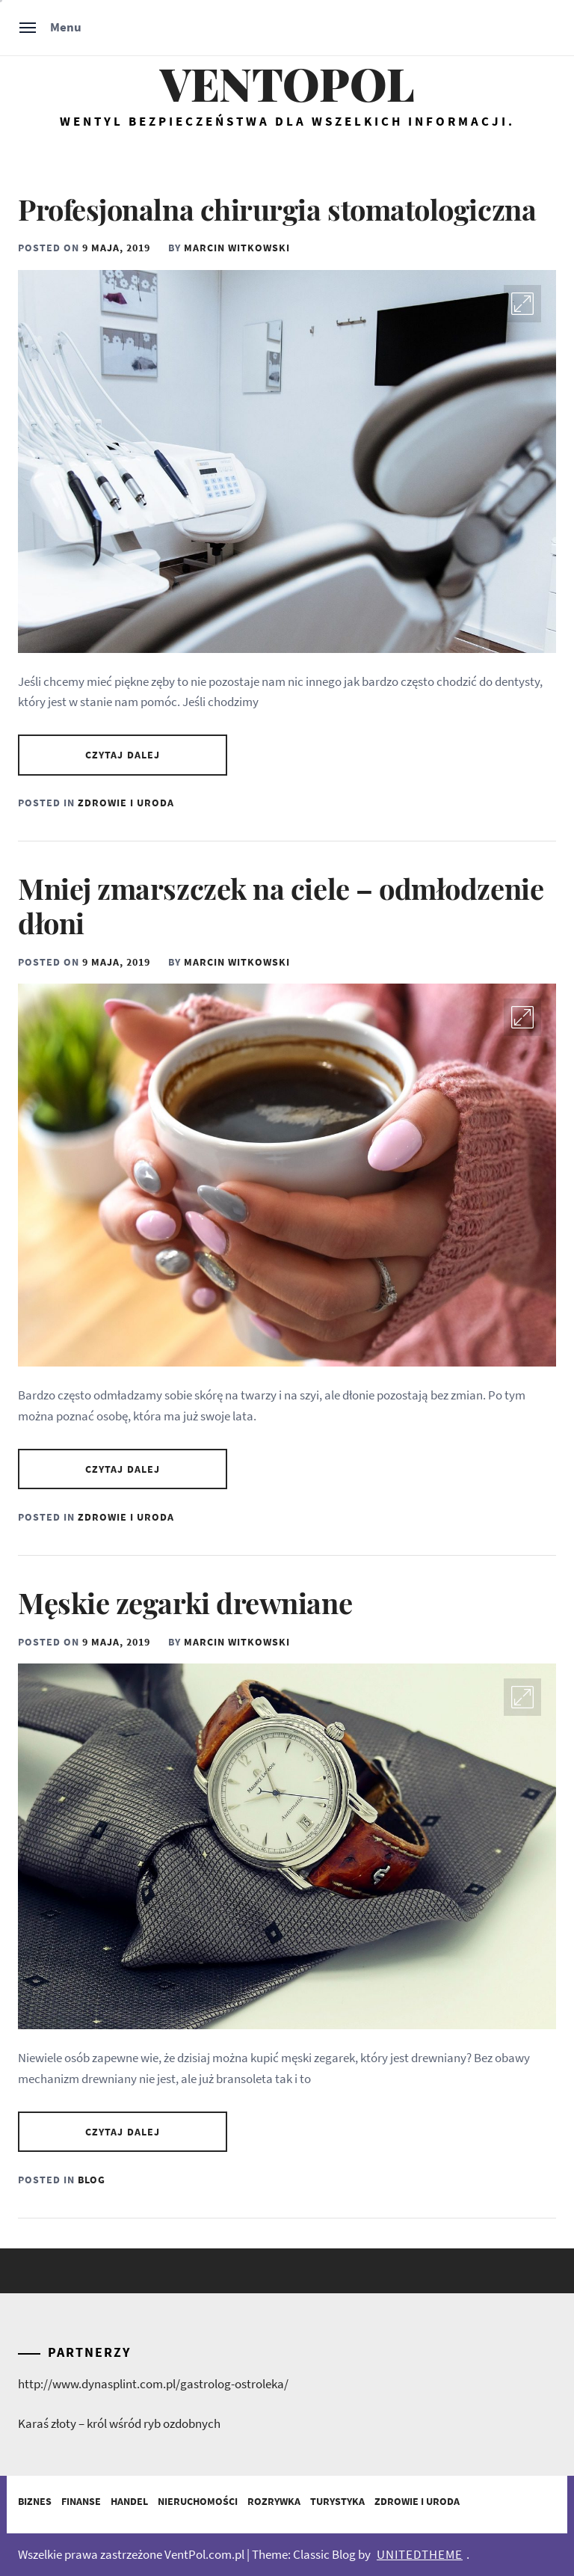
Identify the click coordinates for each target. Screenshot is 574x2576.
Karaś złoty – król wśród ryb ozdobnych (119, 2423)
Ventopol (287, 83)
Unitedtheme (420, 2554)
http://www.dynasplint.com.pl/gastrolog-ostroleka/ (153, 2384)
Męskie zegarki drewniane (185, 1602)
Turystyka (337, 2501)
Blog (91, 2179)
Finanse (81, 2501)
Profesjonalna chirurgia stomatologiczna (277, 209)
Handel (129, 2501)
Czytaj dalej (122, 754)
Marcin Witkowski (237, 247)
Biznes (35, 2501)
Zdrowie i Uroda (126, 802)
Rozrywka (273, 2501)
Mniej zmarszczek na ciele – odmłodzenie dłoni (280, 905)
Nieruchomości (198, 2501)
